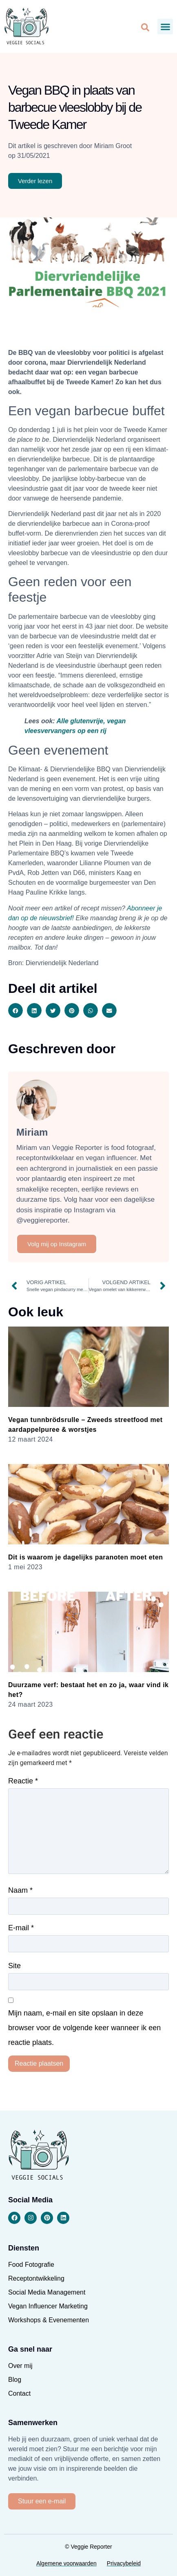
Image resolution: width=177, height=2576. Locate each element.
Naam (20, 1890)
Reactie (23, 1781)
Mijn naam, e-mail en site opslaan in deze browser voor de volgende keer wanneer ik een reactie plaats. (84, 2028)
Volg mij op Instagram (56, 1243)
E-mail (21, 1928)
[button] (165, 26)
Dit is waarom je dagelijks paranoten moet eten (85, 1557)
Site (14, 1966)
